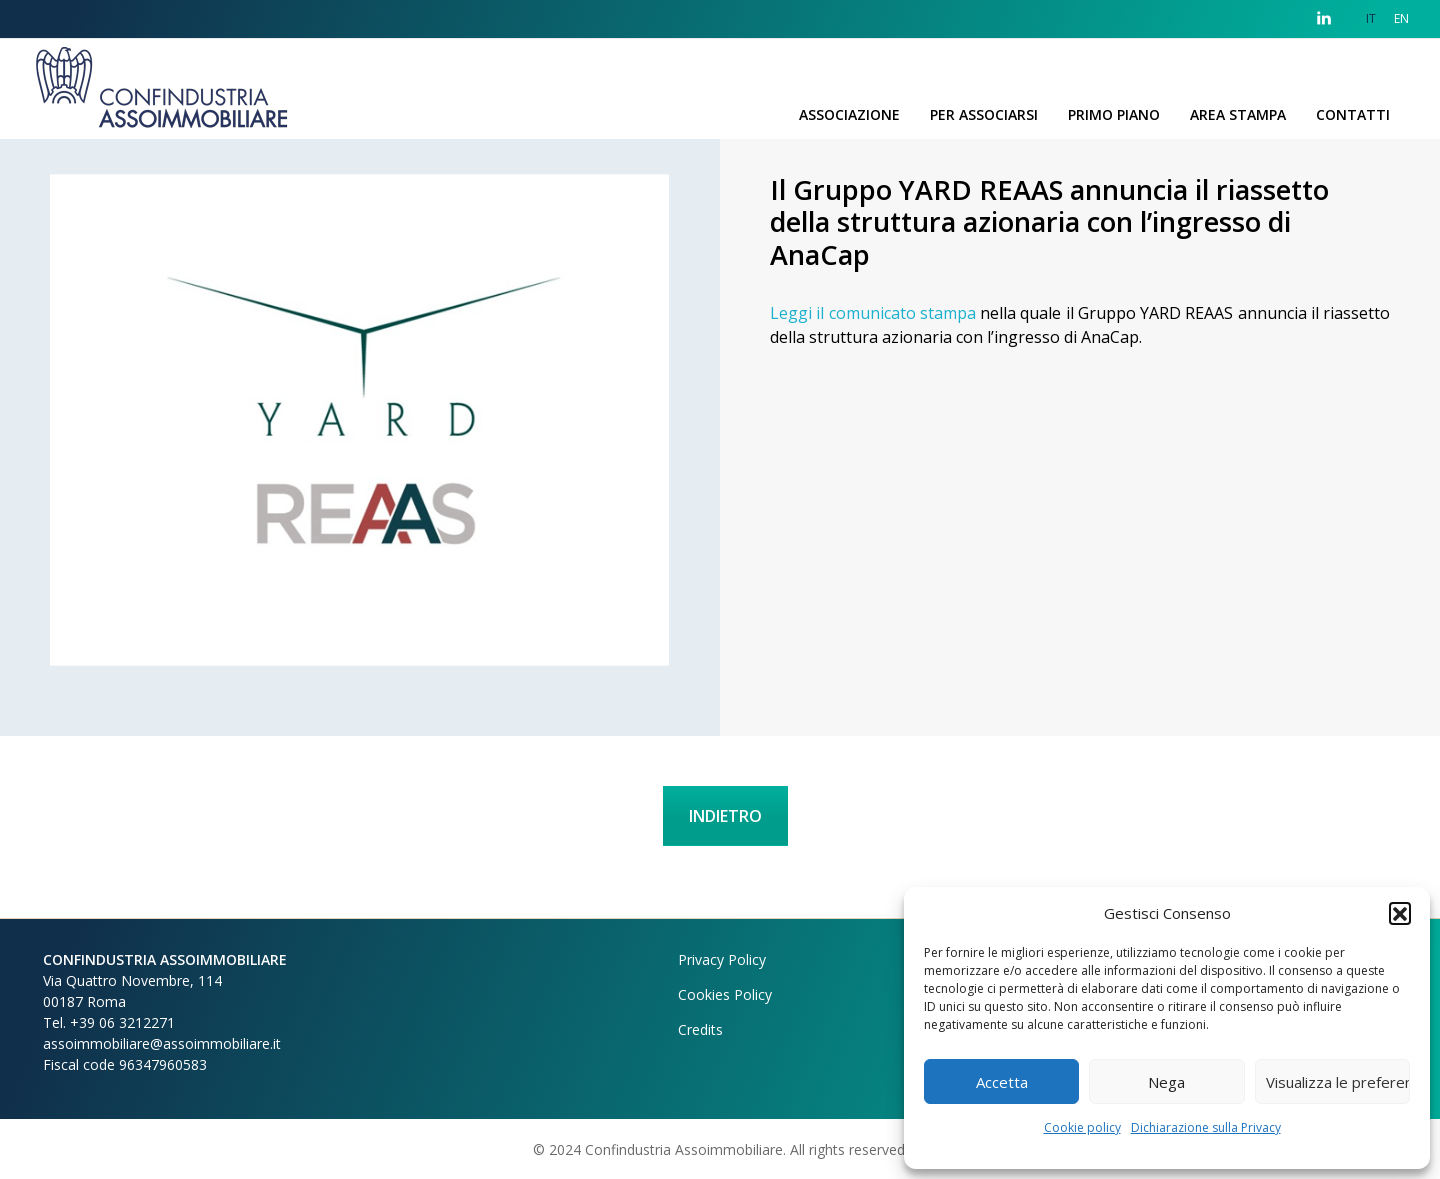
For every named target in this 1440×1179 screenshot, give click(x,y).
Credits (700, 1029)
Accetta (1002, 1082)
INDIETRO (725, 816)
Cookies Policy (725, 994)
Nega (1166, 1082)
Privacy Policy (722, 959)
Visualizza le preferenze (1338, 1082)
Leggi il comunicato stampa (873, 313)
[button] (1400, 913)
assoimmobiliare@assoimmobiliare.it (162, 1043)
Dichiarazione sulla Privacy (1206, 1127)
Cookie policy (1082, 1127)
